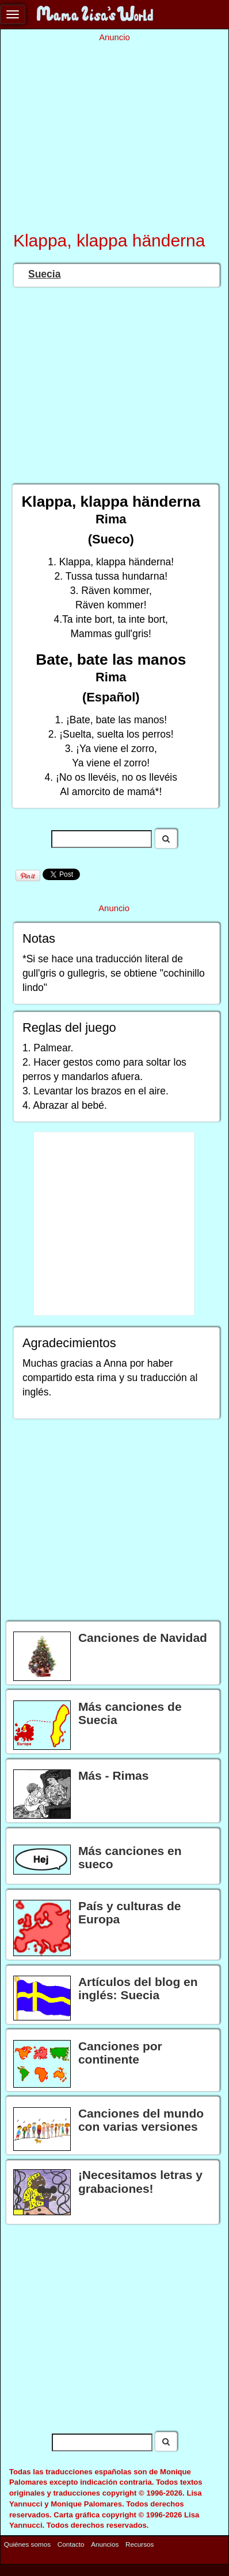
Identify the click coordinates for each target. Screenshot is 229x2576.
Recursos (139, 2544)
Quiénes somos (27, 2544)
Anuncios (105, 2544)
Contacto (71, 2544)
